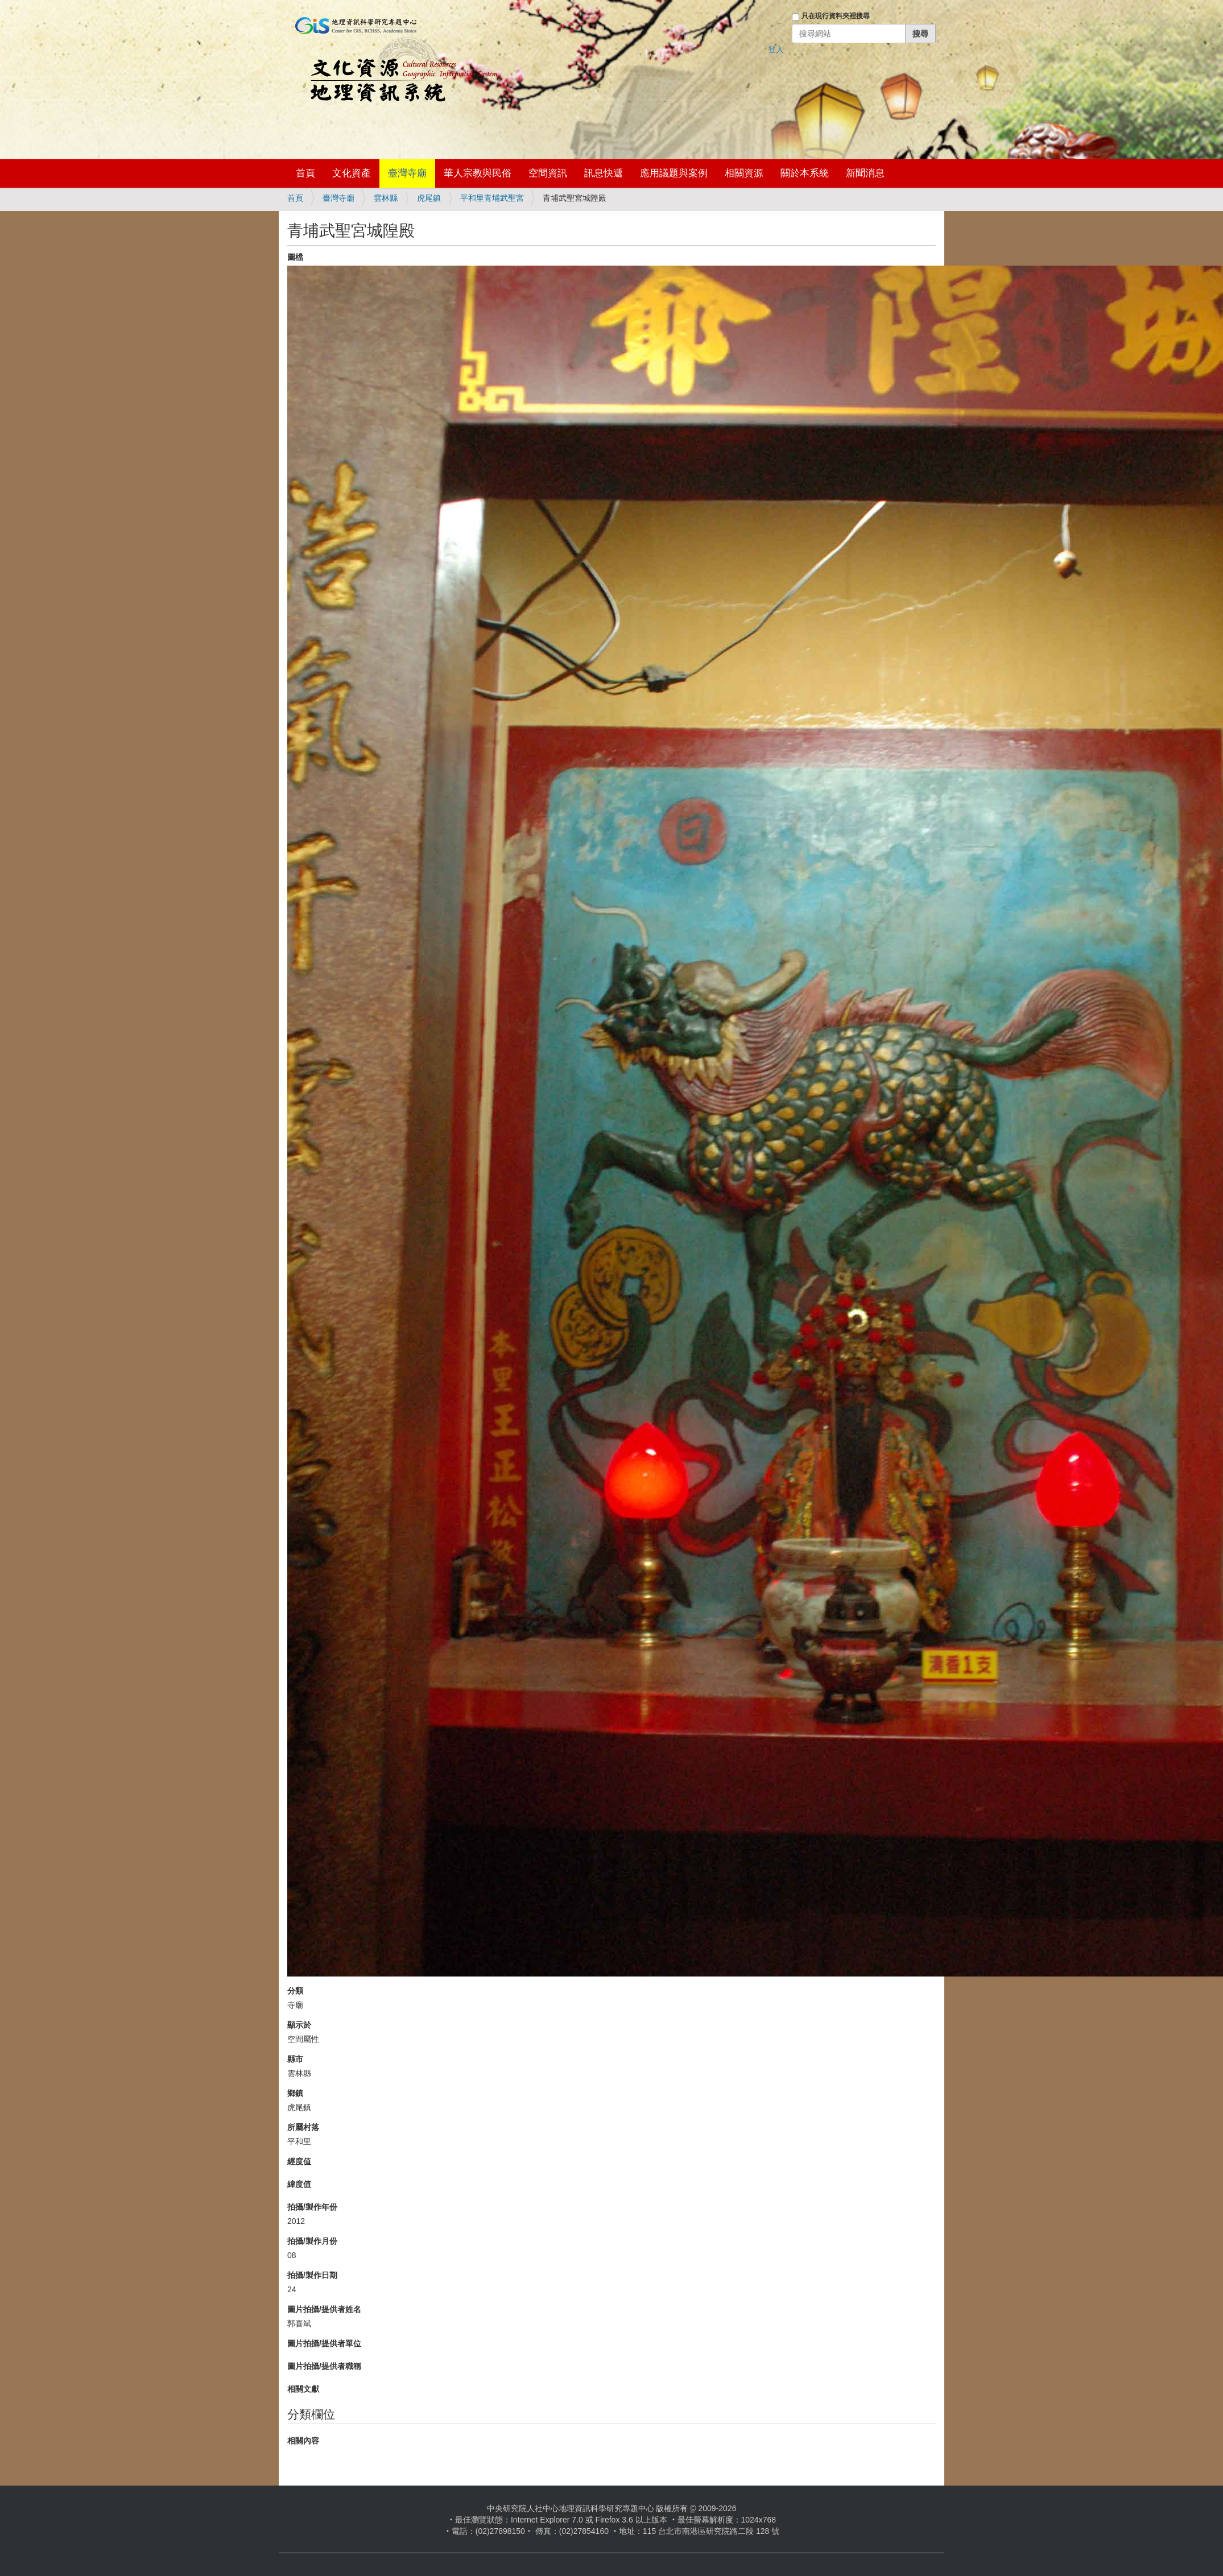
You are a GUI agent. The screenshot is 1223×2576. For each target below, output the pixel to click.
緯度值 (299, 2184)
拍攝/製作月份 (312, 2241)
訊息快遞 (603, 173)
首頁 (305, 173)
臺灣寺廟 (407, 173)
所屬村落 (303, 2127)
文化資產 (351, 173)
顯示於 (299, 2024)
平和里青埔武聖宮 (492, 197)
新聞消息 (865, 173)
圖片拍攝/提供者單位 (324, 2343)
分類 (295, 1990)
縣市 (295, 2059)
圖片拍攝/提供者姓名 (324, 2309)
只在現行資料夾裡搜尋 (835, 16)
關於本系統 (804, 173)
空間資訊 (547, 173)
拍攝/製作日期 (312, 2275)
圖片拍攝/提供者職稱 (324, 2366)
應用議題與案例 (674, 173)
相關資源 (744, 173)
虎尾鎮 (429, 197)
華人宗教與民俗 (477, 173)
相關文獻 (303, 2388)
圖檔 (295, 257)
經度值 (299, 2161)
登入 (776, 49)
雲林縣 (386, 197)
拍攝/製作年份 (312, 2206)
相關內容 (303, 2440)
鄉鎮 (295, 2093)
